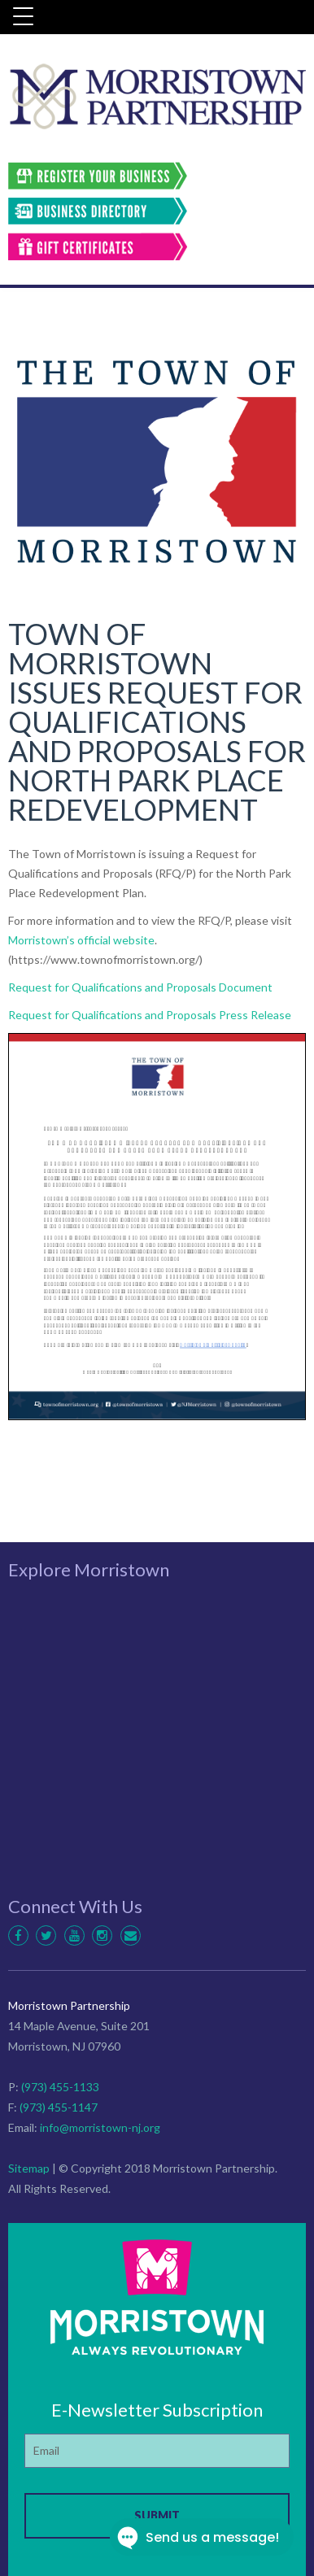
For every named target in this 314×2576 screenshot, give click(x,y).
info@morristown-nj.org (100, 2127)
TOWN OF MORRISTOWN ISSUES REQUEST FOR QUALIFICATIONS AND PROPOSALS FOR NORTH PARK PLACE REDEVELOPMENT (157, 721)
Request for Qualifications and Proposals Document (140, 987)
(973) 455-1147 (59, 2107)
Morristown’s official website (81, 940)
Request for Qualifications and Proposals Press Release (149, 1015)
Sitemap (29, 2168)
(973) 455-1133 (60, 2087)
